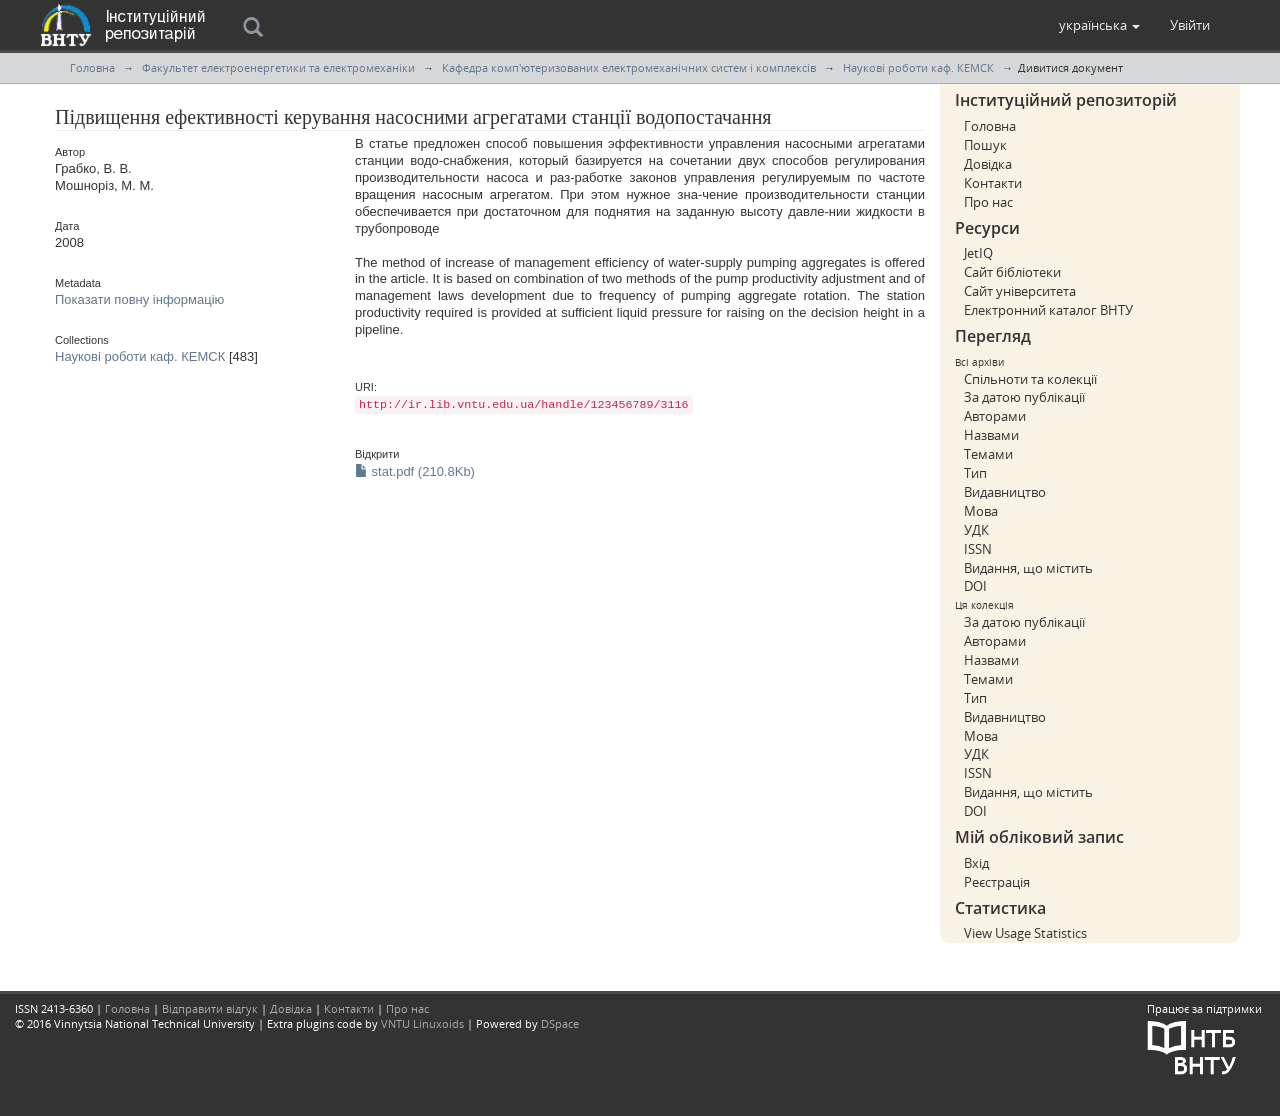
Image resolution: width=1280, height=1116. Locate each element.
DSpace (560, 1023)
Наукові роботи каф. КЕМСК (918, 67)
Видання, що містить (1028, 568)
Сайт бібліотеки (1012, 272)
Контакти (993, 183)
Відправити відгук (210, 1008)
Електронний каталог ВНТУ (1048, 310)
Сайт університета (1020, 291)
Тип (975, 473)
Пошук (985, 145)
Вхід (976, 863)
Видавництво (1005, 492)
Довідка (988, 164)
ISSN (978, 549)
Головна (92, 67)
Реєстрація (997, 882)
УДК (976, 530)
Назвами (991, 435)
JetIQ (978, 253)
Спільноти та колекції (1030, 379)
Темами (988, 454)
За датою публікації (1024, 397)
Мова (981, 511)
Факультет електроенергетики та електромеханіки (278, 67)
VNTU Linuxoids (422, 1023)
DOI (975, 586)
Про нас (988, 202)
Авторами (995, 416)
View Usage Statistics (1025, 933)
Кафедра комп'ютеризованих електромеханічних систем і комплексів (629, 67)
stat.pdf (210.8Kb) (415, 471)
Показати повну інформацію (139, 299)
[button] (1099, 25)
